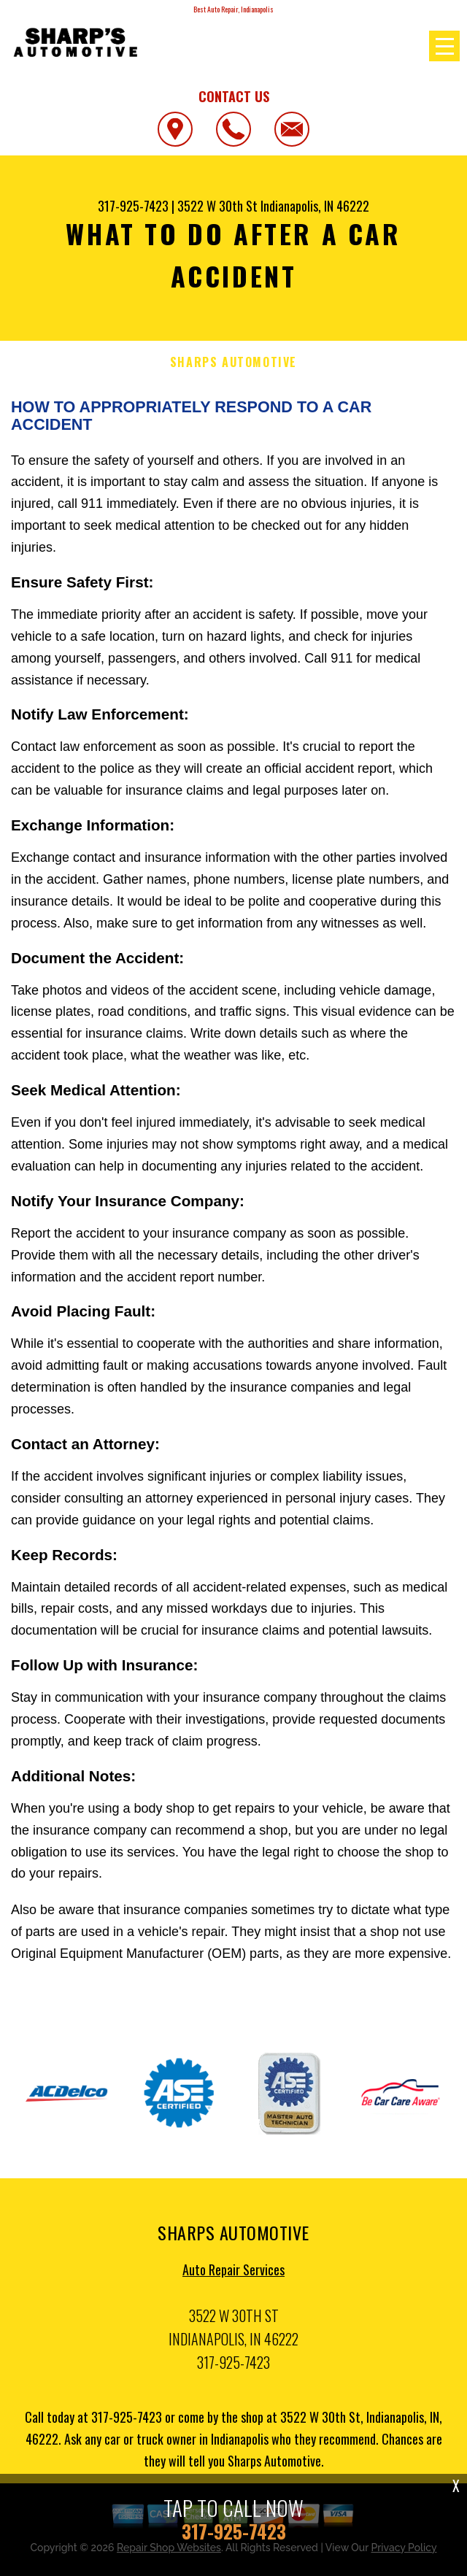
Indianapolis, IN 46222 (314, 205)
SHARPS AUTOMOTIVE (233, 362)
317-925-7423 (133, 205)
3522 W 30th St (217, 205)
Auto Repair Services (233, 2273)
